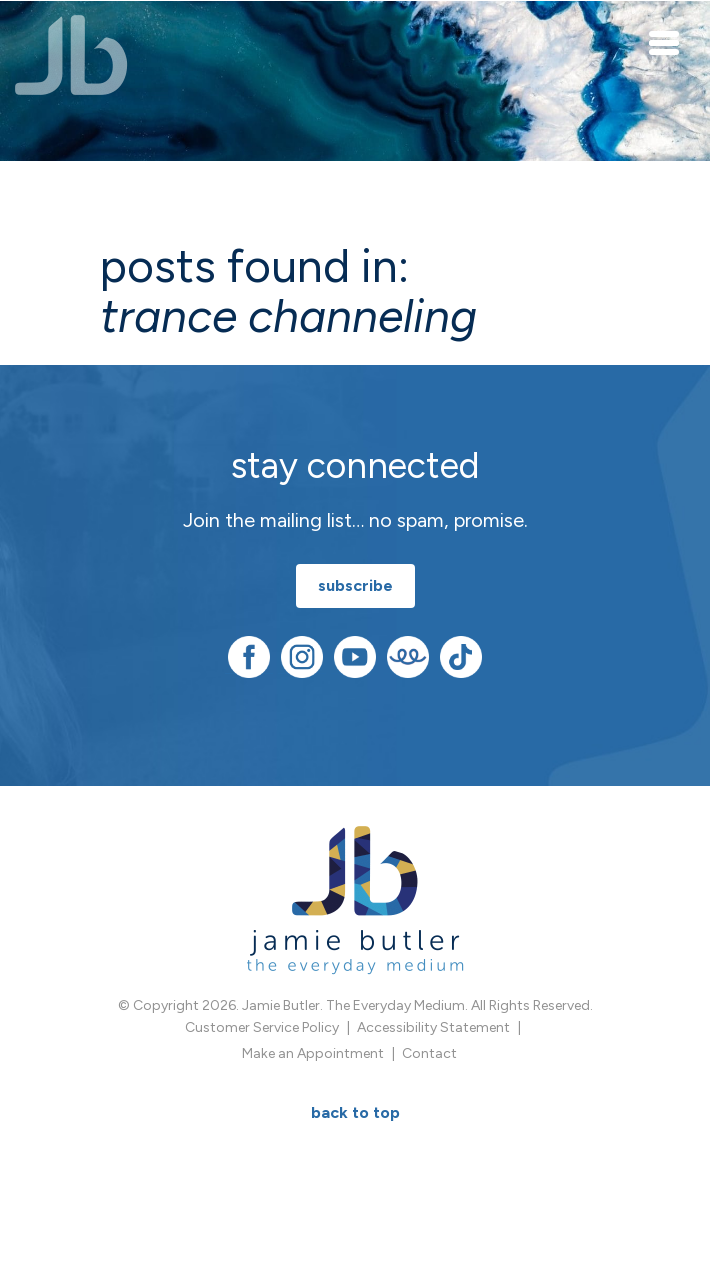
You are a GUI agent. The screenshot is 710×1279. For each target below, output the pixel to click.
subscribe (355, 585)
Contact (429, 1053)
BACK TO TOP (355, 1112)
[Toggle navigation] (665, 42)
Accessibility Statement (433, 1027)
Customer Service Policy (262, 1027)
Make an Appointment (313, 1053)
